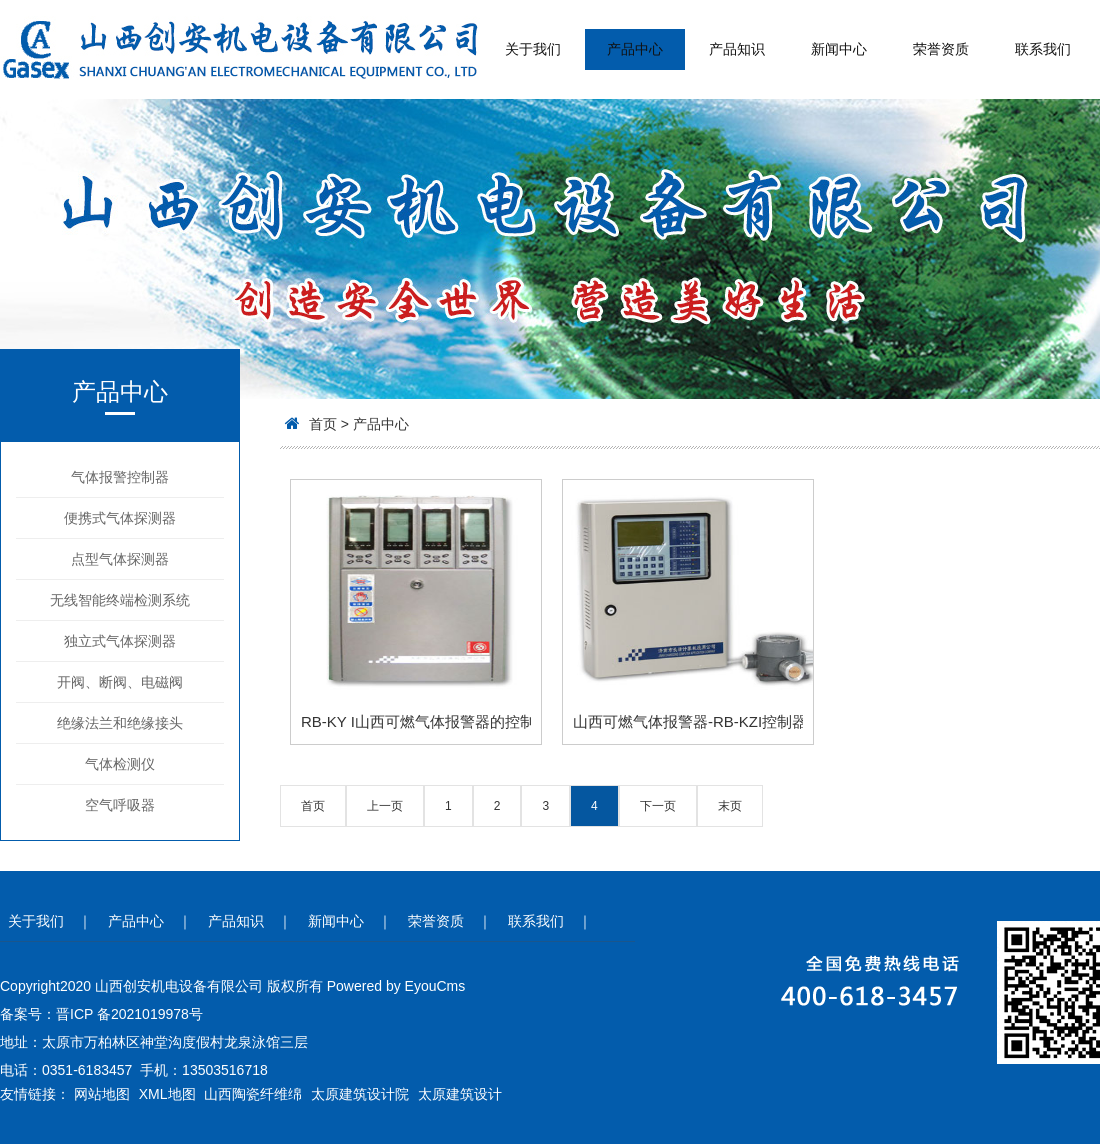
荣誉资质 (941, 49)
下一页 (658, 806)
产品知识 (737, 49)
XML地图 (167, 1094)
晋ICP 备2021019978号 (129, 1014)
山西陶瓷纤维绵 (253, 1094)
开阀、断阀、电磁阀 (120, 682)
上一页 (385, 806)
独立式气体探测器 (120, 641)
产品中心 (635, 49)
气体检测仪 (120, 764)
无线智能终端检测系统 (120, 600)
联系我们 (1043, 49)
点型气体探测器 (120, 559)
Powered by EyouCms (394, 986)
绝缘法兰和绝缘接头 (120, 723)
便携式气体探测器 (120, 518)
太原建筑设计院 (360, 1094)
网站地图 (102, 1094)
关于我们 (533, 49)
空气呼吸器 (120, 805)
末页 (730, 806)
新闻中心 (839, 49)
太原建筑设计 (460, 1094)
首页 (323, 424)
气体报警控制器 (120, 477)
